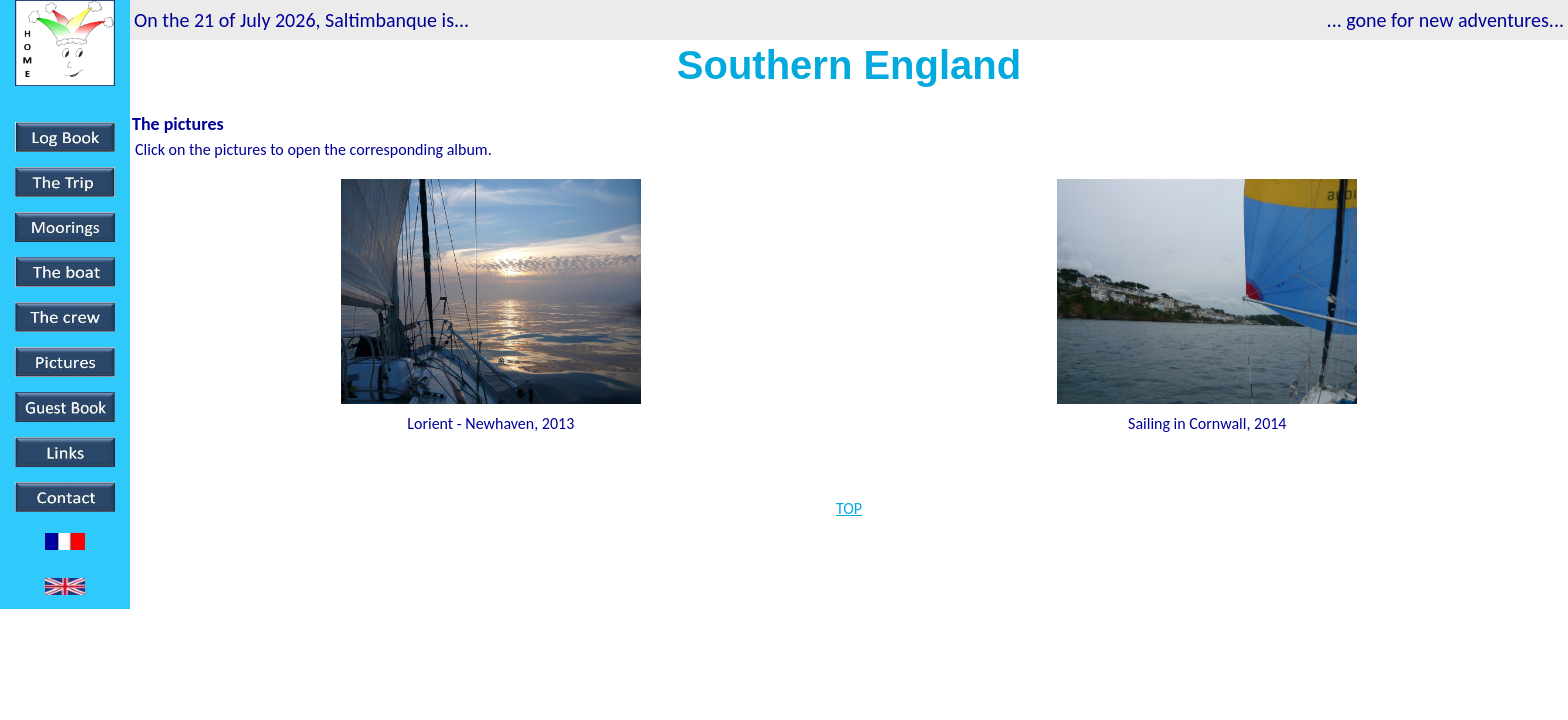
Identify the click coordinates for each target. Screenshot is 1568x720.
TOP (849, 508)
